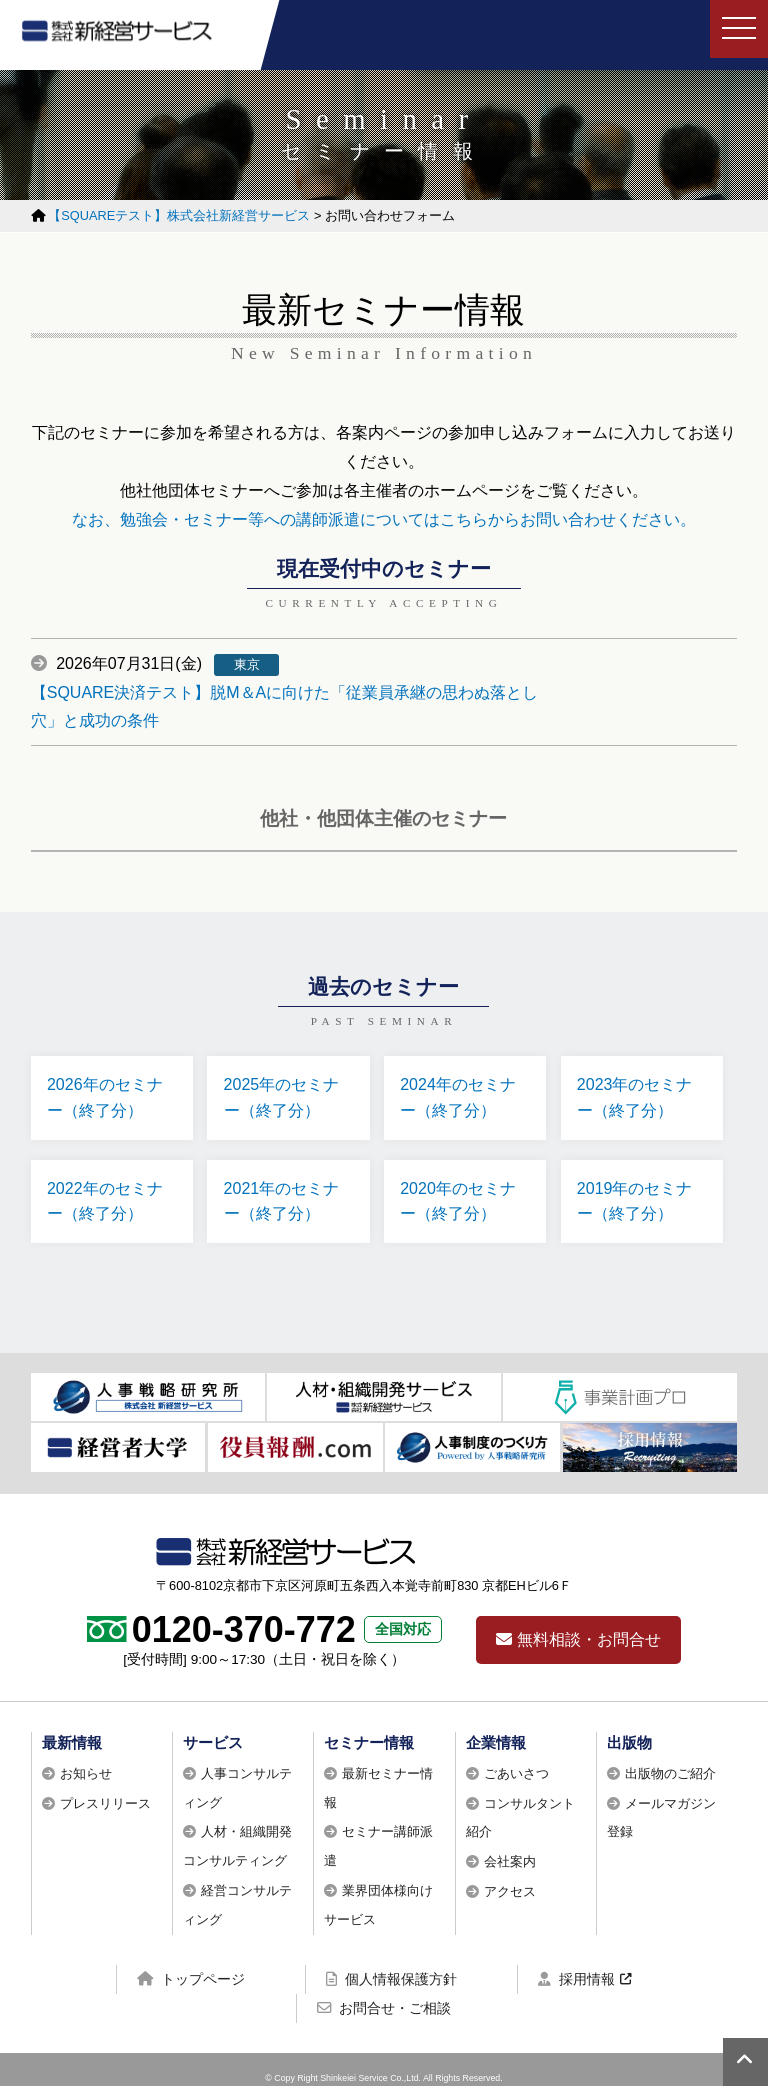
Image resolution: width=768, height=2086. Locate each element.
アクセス (510, 1875)
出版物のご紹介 (670, 1757)
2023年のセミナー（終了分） (639, 1070)
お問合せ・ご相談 (384, 1992)
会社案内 (510, 1845)
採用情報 (576, 1962)
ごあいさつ (516, 1757)
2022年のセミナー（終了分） (109, 1181)
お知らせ (86, 1757)
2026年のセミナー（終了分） (109, 1070)
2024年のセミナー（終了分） (462, 1070)
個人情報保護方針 (391, 1962)
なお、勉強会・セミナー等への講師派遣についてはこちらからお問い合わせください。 (384, 516)
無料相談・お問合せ (578, 1623)
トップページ (191, 1962)
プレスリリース (105, 1786)
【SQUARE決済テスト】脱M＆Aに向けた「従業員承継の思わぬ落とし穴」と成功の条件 (491, 674)
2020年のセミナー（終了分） (462, 1181)
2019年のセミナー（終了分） (639, 1181)
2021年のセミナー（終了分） (285, 1181)
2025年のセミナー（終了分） (285, 1070)
